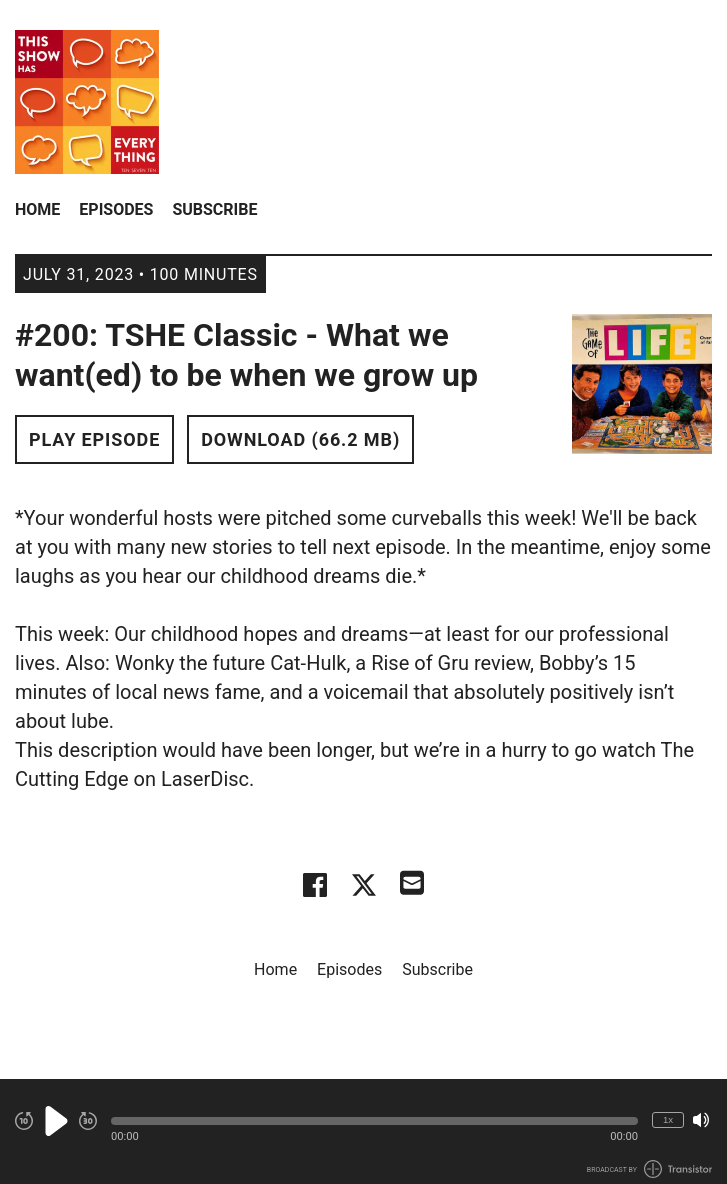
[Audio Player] (363, 1131)
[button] (374, 1121)
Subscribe (214, 209)
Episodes (116, 209)
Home (37, 209)
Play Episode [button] (94, 439)
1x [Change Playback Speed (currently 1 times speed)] (668, 1119)
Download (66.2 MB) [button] (300, 439)
